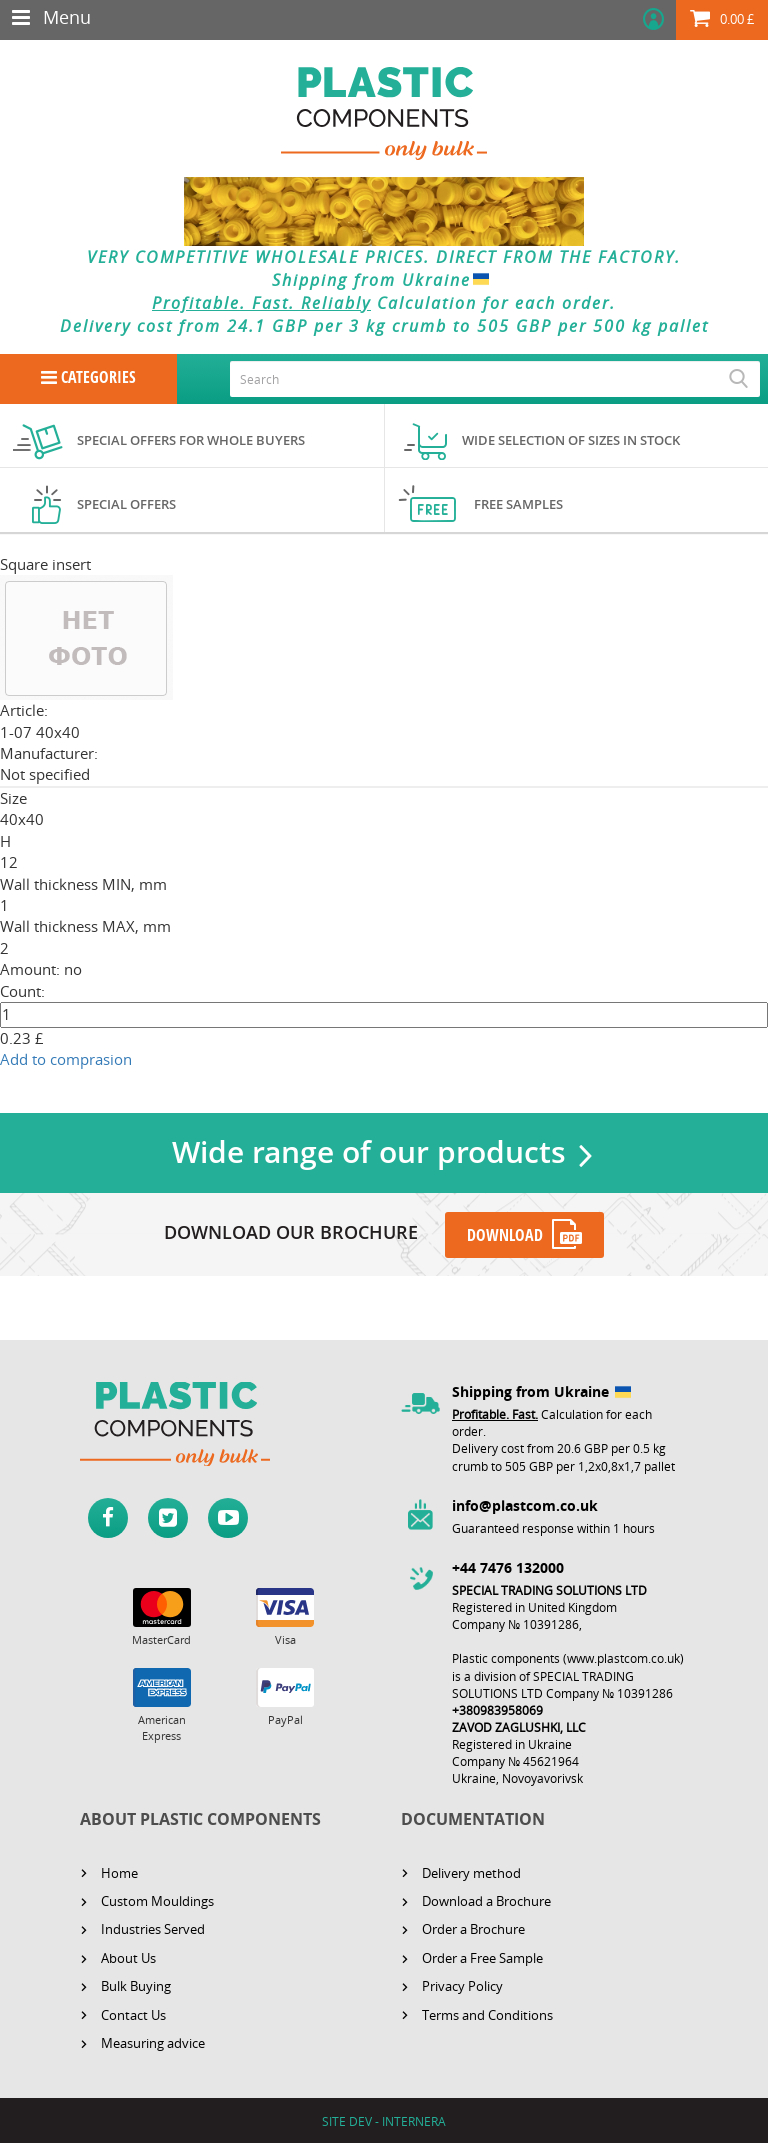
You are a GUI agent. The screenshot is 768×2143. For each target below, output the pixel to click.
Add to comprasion (66, 1059)
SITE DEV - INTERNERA (384, 2120)
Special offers (126, 504)
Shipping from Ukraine (384, 280)
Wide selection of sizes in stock (571, 440)
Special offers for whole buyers (191, 440)
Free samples (518, 504)
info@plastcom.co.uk (525, 1504)
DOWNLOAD (505, 1234)
